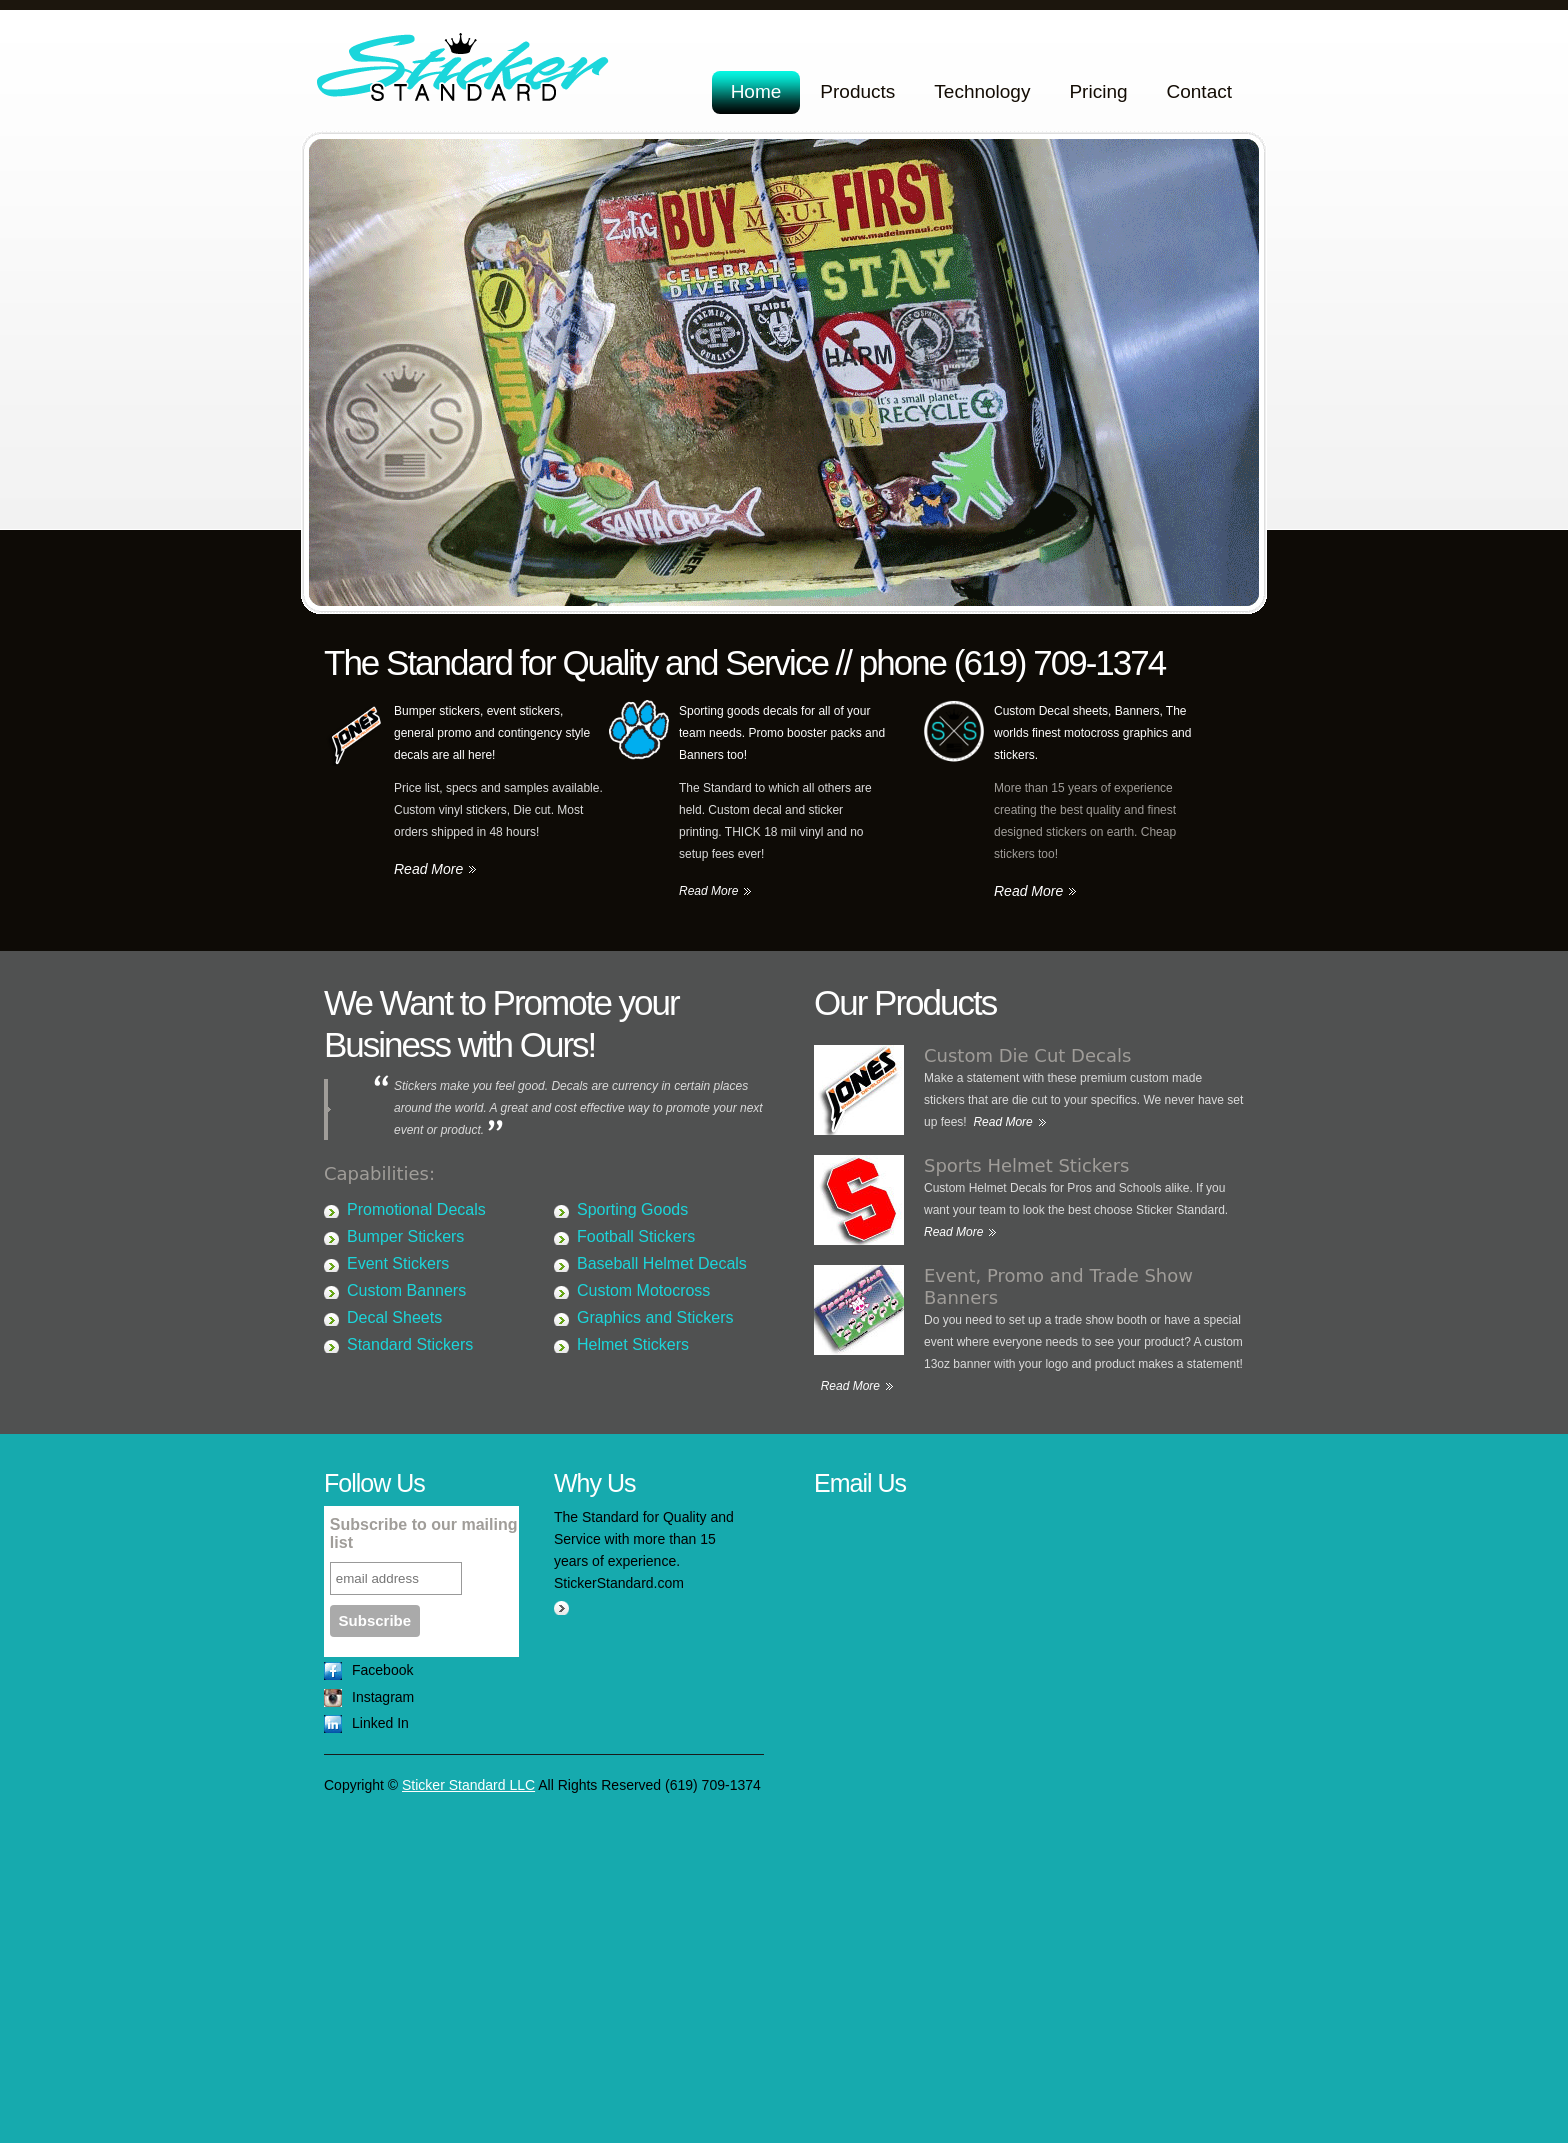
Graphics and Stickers (655, 1317)
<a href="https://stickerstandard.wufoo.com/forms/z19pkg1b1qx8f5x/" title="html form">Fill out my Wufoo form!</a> (1029, 1804)
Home (756, 91)
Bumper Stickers (405, 1236)
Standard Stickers (410, 1344)
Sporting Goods (632, 1209)
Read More (428, 869)
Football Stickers (636, 1236)
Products (857, 91)
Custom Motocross (643, 1290)
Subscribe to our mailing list (424, 1533)
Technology (982, 91)
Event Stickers (398, 1263)
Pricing (1098, 91)
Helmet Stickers (633, 1344)
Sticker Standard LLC (466, 72)
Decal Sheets (394, 1317)
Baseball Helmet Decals (662, 1263)
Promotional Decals (416, 1209)
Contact (1199, 91)
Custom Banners (406, 1290)
